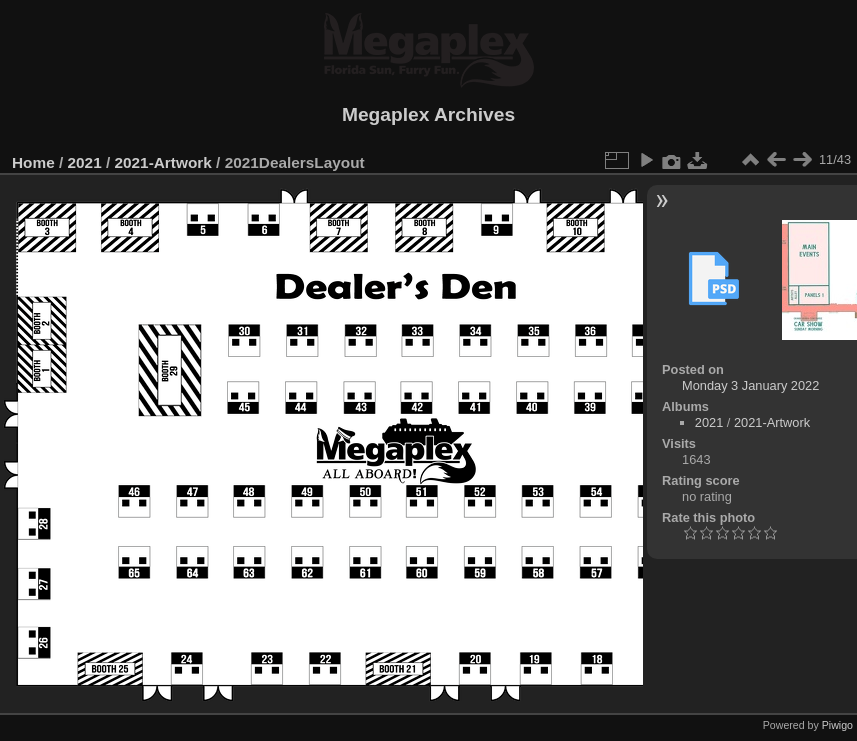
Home (33, 162)
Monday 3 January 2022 (750, 385)
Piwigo (837, 725)
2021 (85, 162)
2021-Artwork (162, 162)
